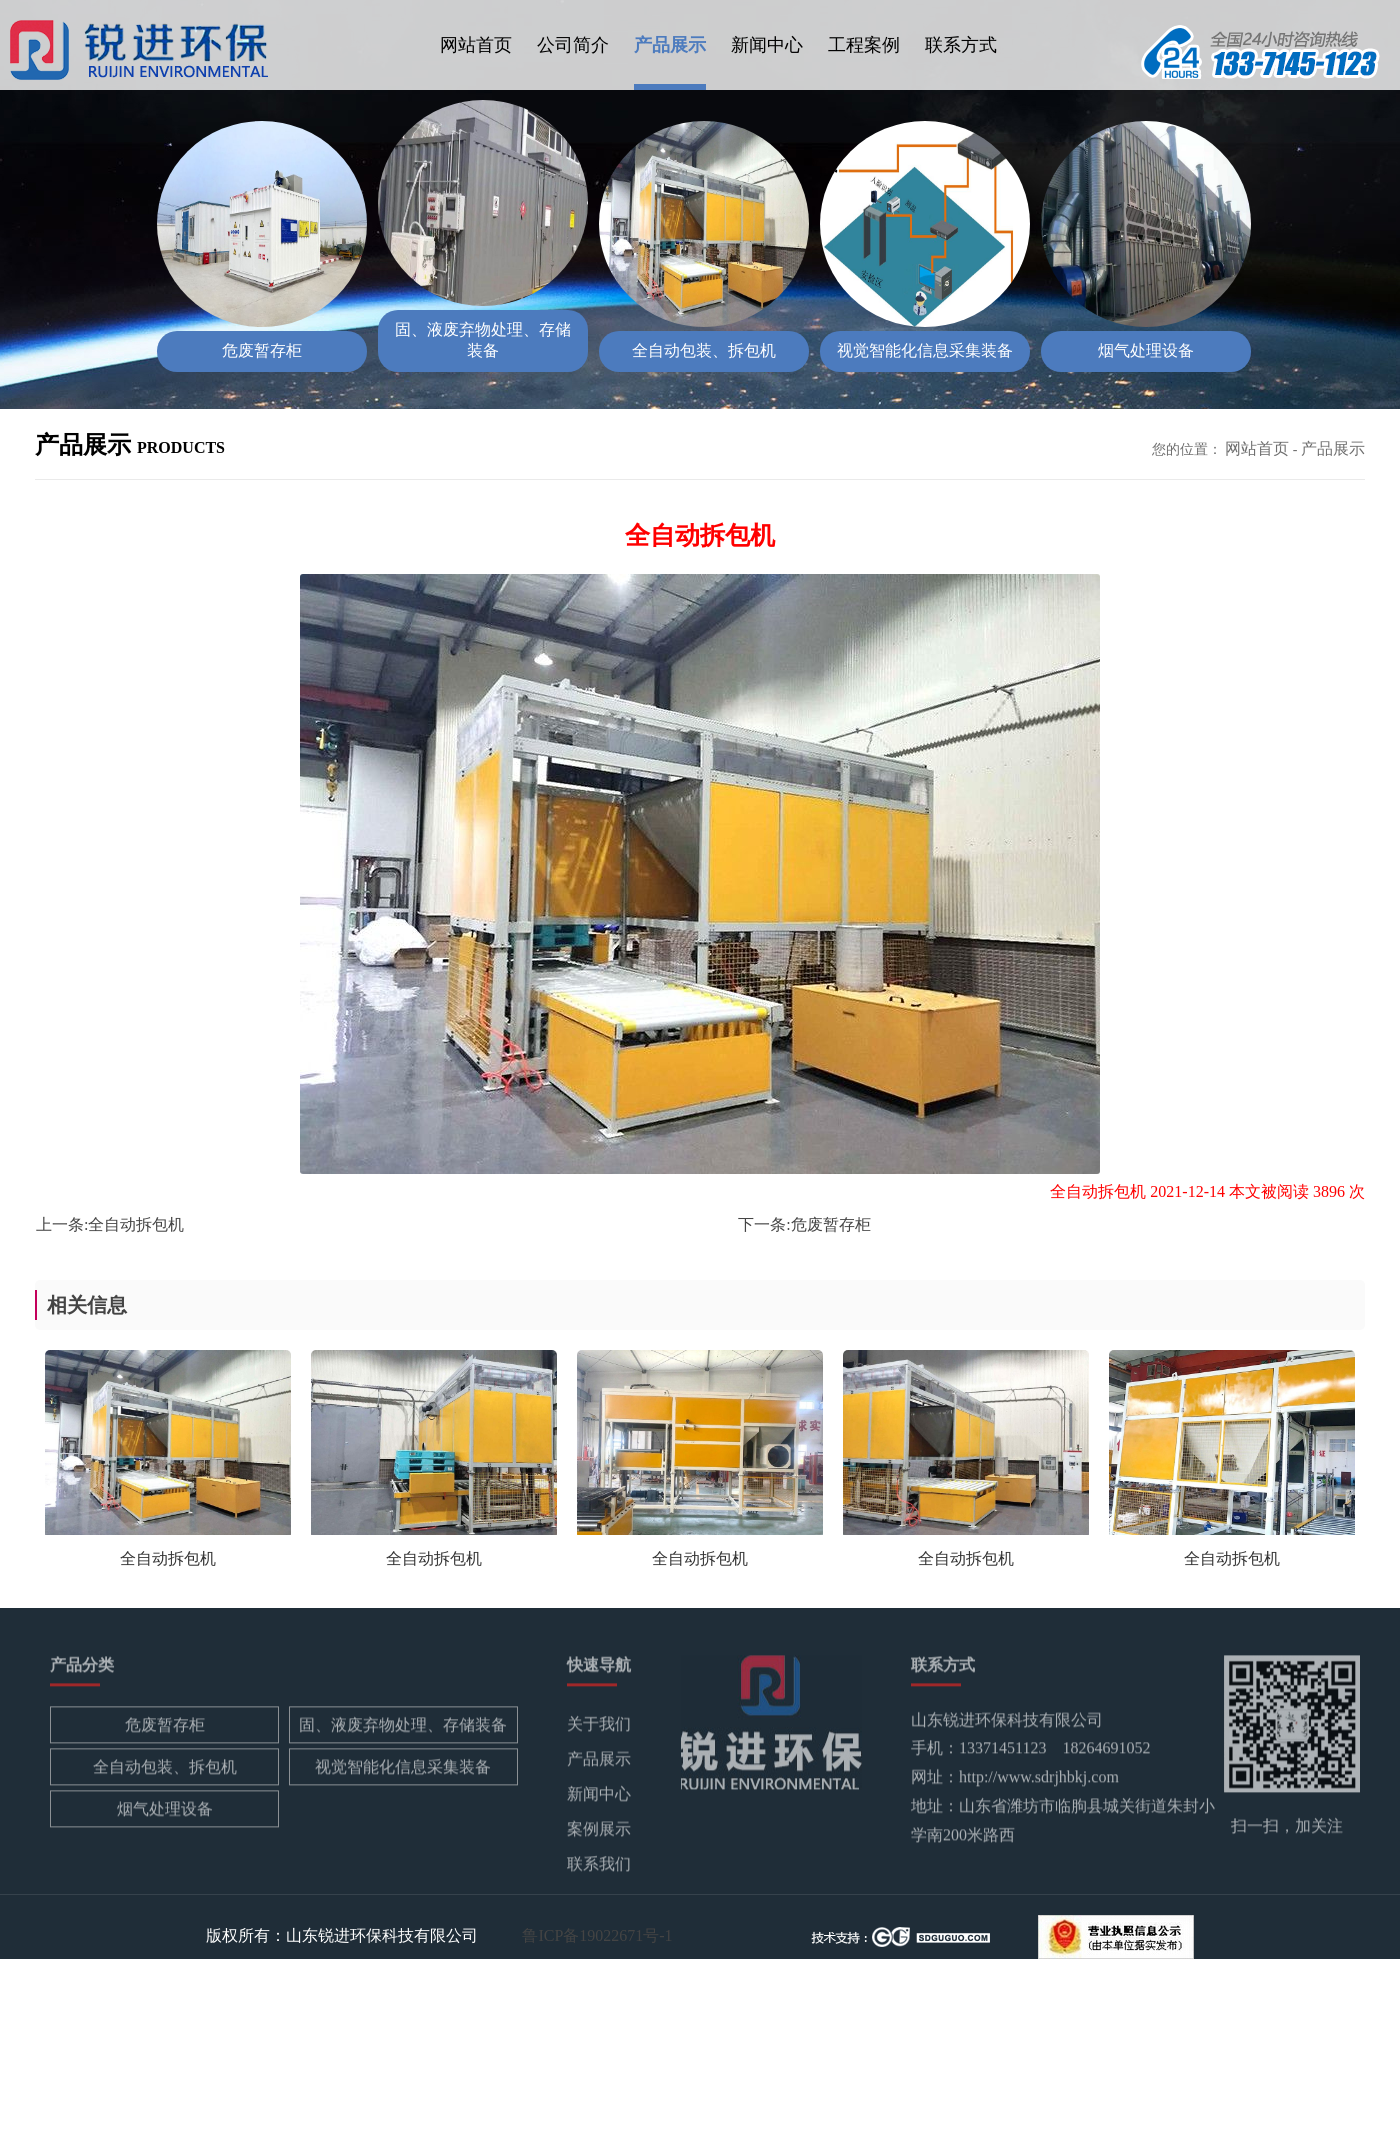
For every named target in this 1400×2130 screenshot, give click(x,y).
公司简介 (573, 45)
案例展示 (599, 1832)
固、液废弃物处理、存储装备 (403, 1728)
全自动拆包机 (136, 1224)
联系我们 (599, 1867)
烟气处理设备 (165, 1812)
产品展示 (670, 45)
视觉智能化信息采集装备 (403, 1770)
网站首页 (476, 45)
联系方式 (961, 45)
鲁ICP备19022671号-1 (597, 1934)
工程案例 (864, 45)
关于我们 (599, 1727)
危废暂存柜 (831, 1224)
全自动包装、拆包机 (165, 1770)
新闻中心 (767, 45)
